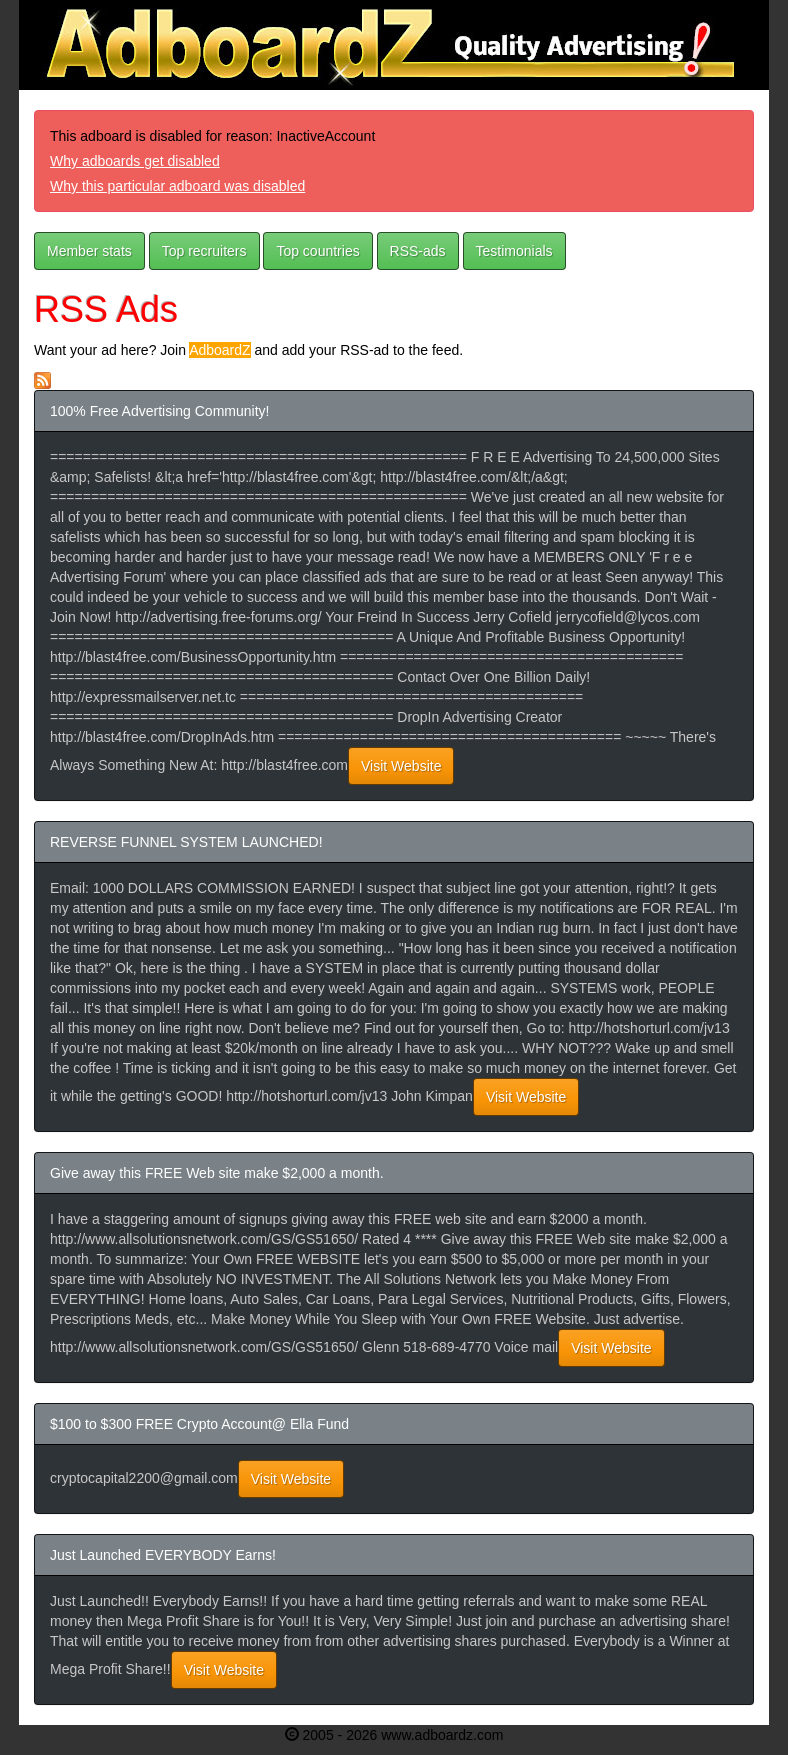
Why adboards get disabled (135, 161)
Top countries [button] (317, 251)
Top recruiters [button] (204, 251)
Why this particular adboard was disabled (177, 186)
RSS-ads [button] (418, 251)
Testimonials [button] (514, 251)
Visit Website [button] (401, 766)
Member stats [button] (89, 251)
